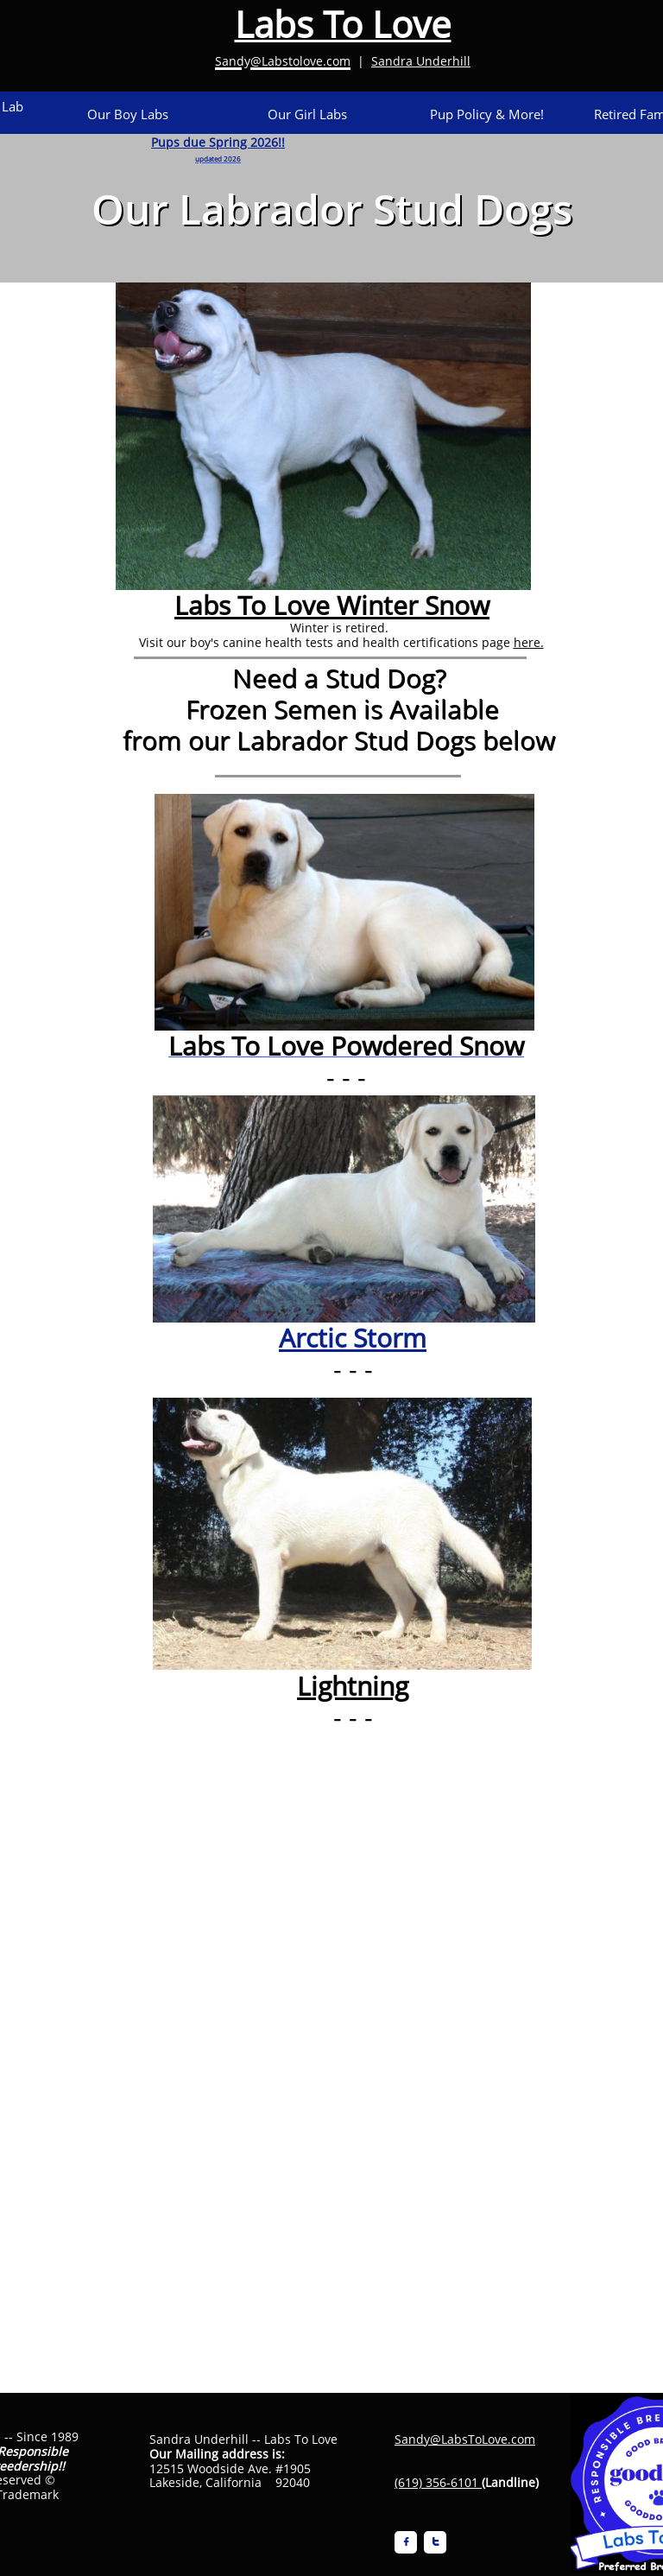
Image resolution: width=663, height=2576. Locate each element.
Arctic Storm (352, 1337)
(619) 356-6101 (436, 2482)
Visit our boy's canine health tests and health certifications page (324, 642)
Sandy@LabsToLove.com (465, 2439)
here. (529, 642)
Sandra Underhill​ (420, 61)
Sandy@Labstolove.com (282, 61)
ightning (359, 1686)
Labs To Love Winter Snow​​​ (331, 605)
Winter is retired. (341, 627)
